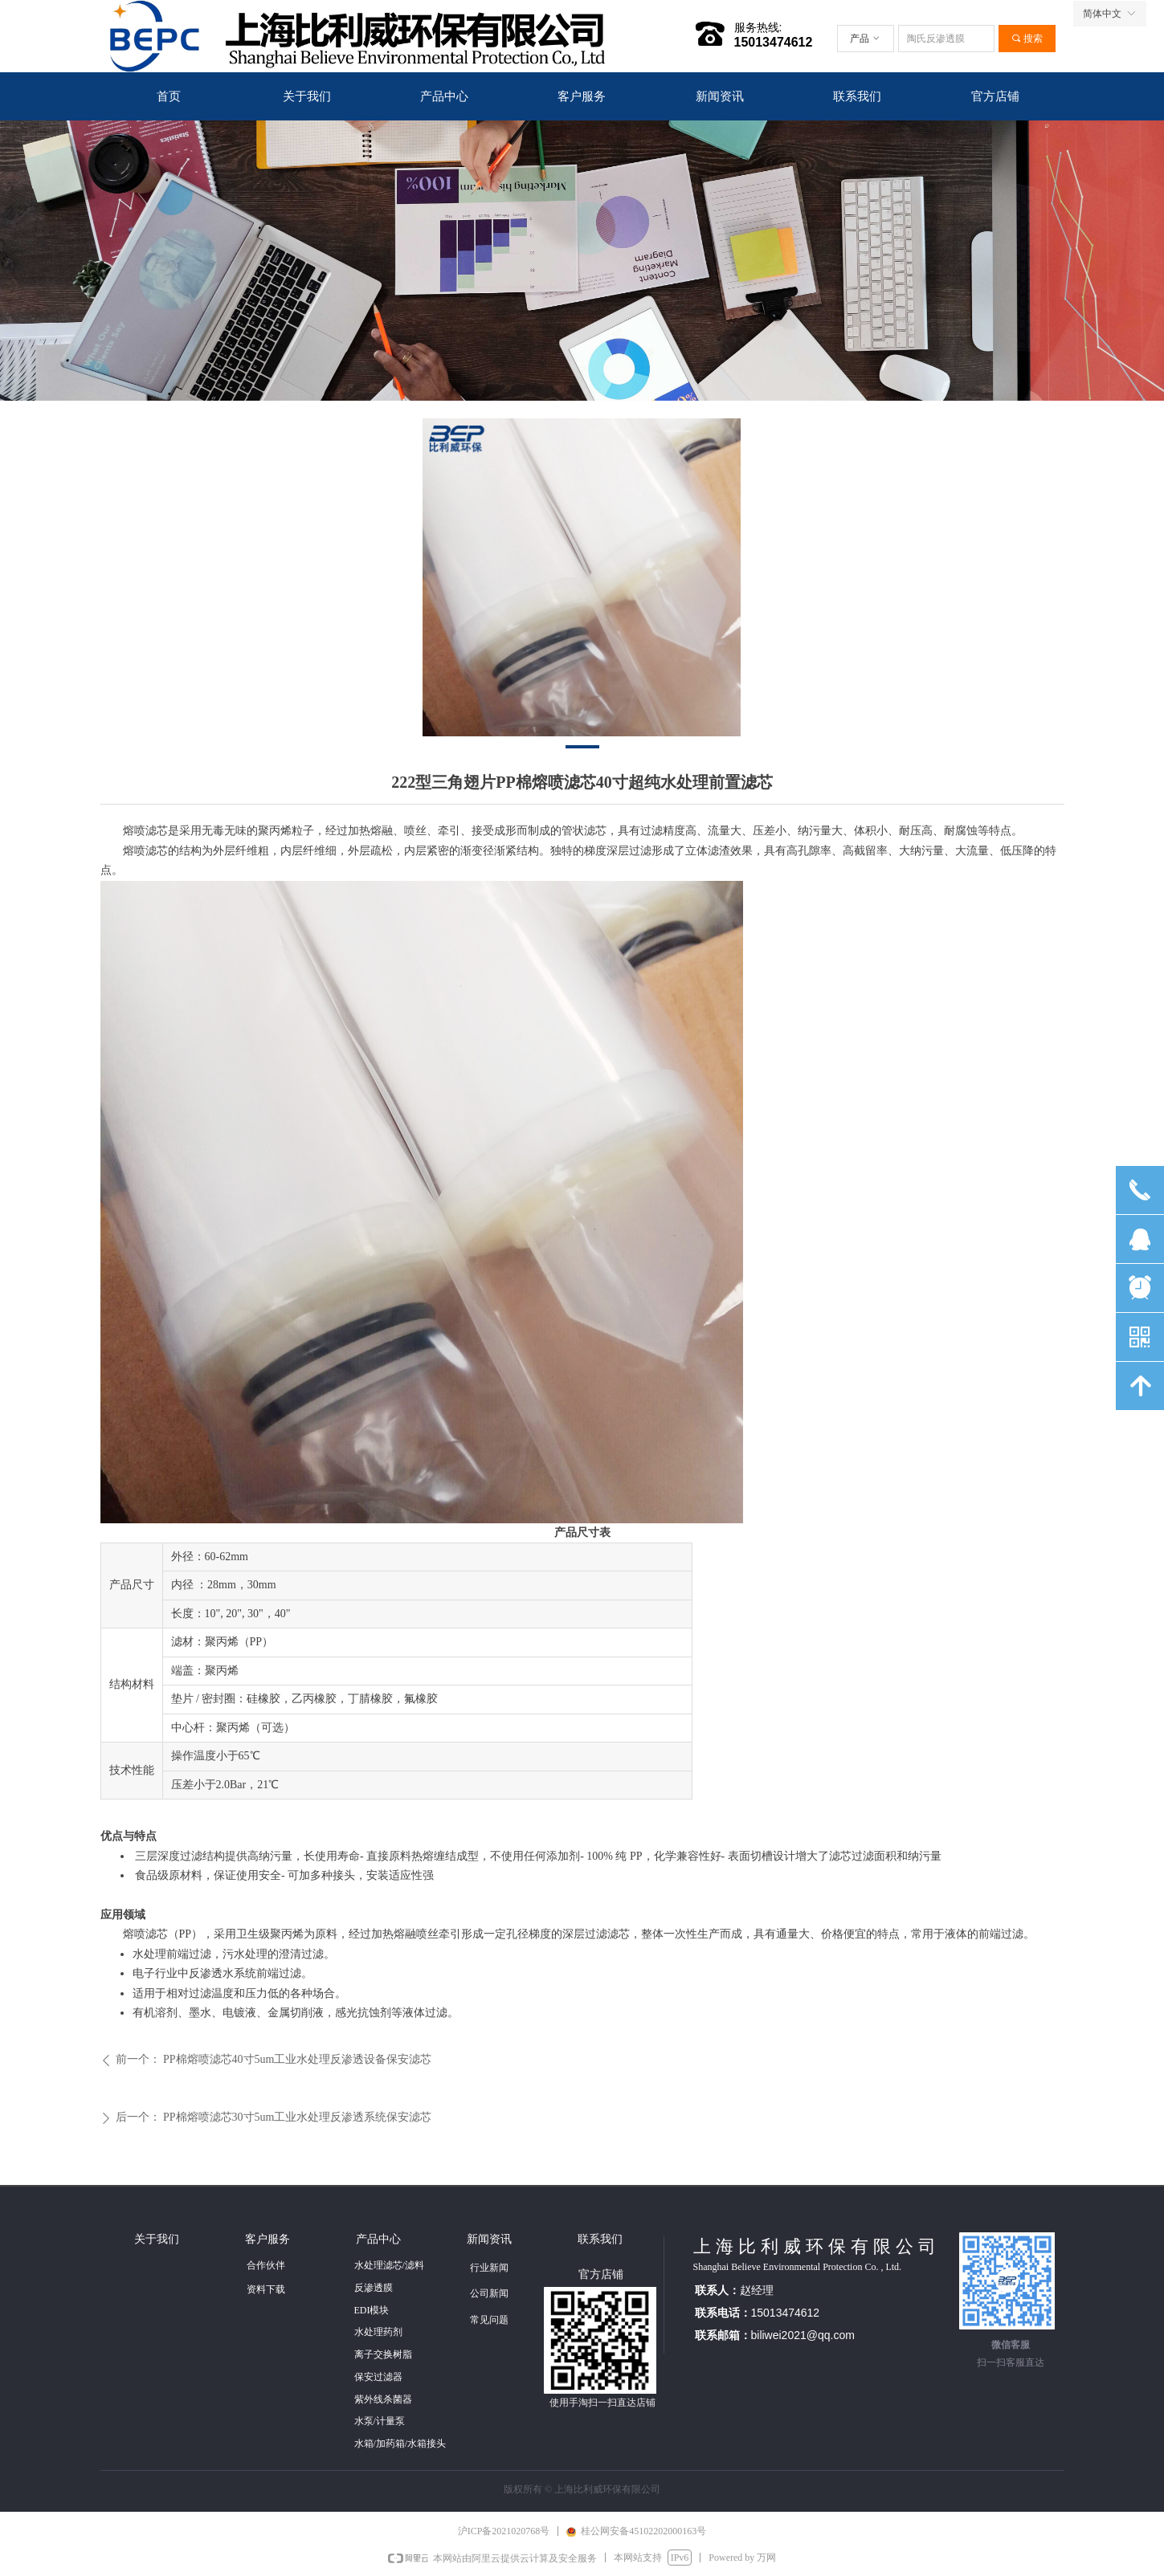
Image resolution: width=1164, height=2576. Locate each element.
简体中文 (1102, 13)
